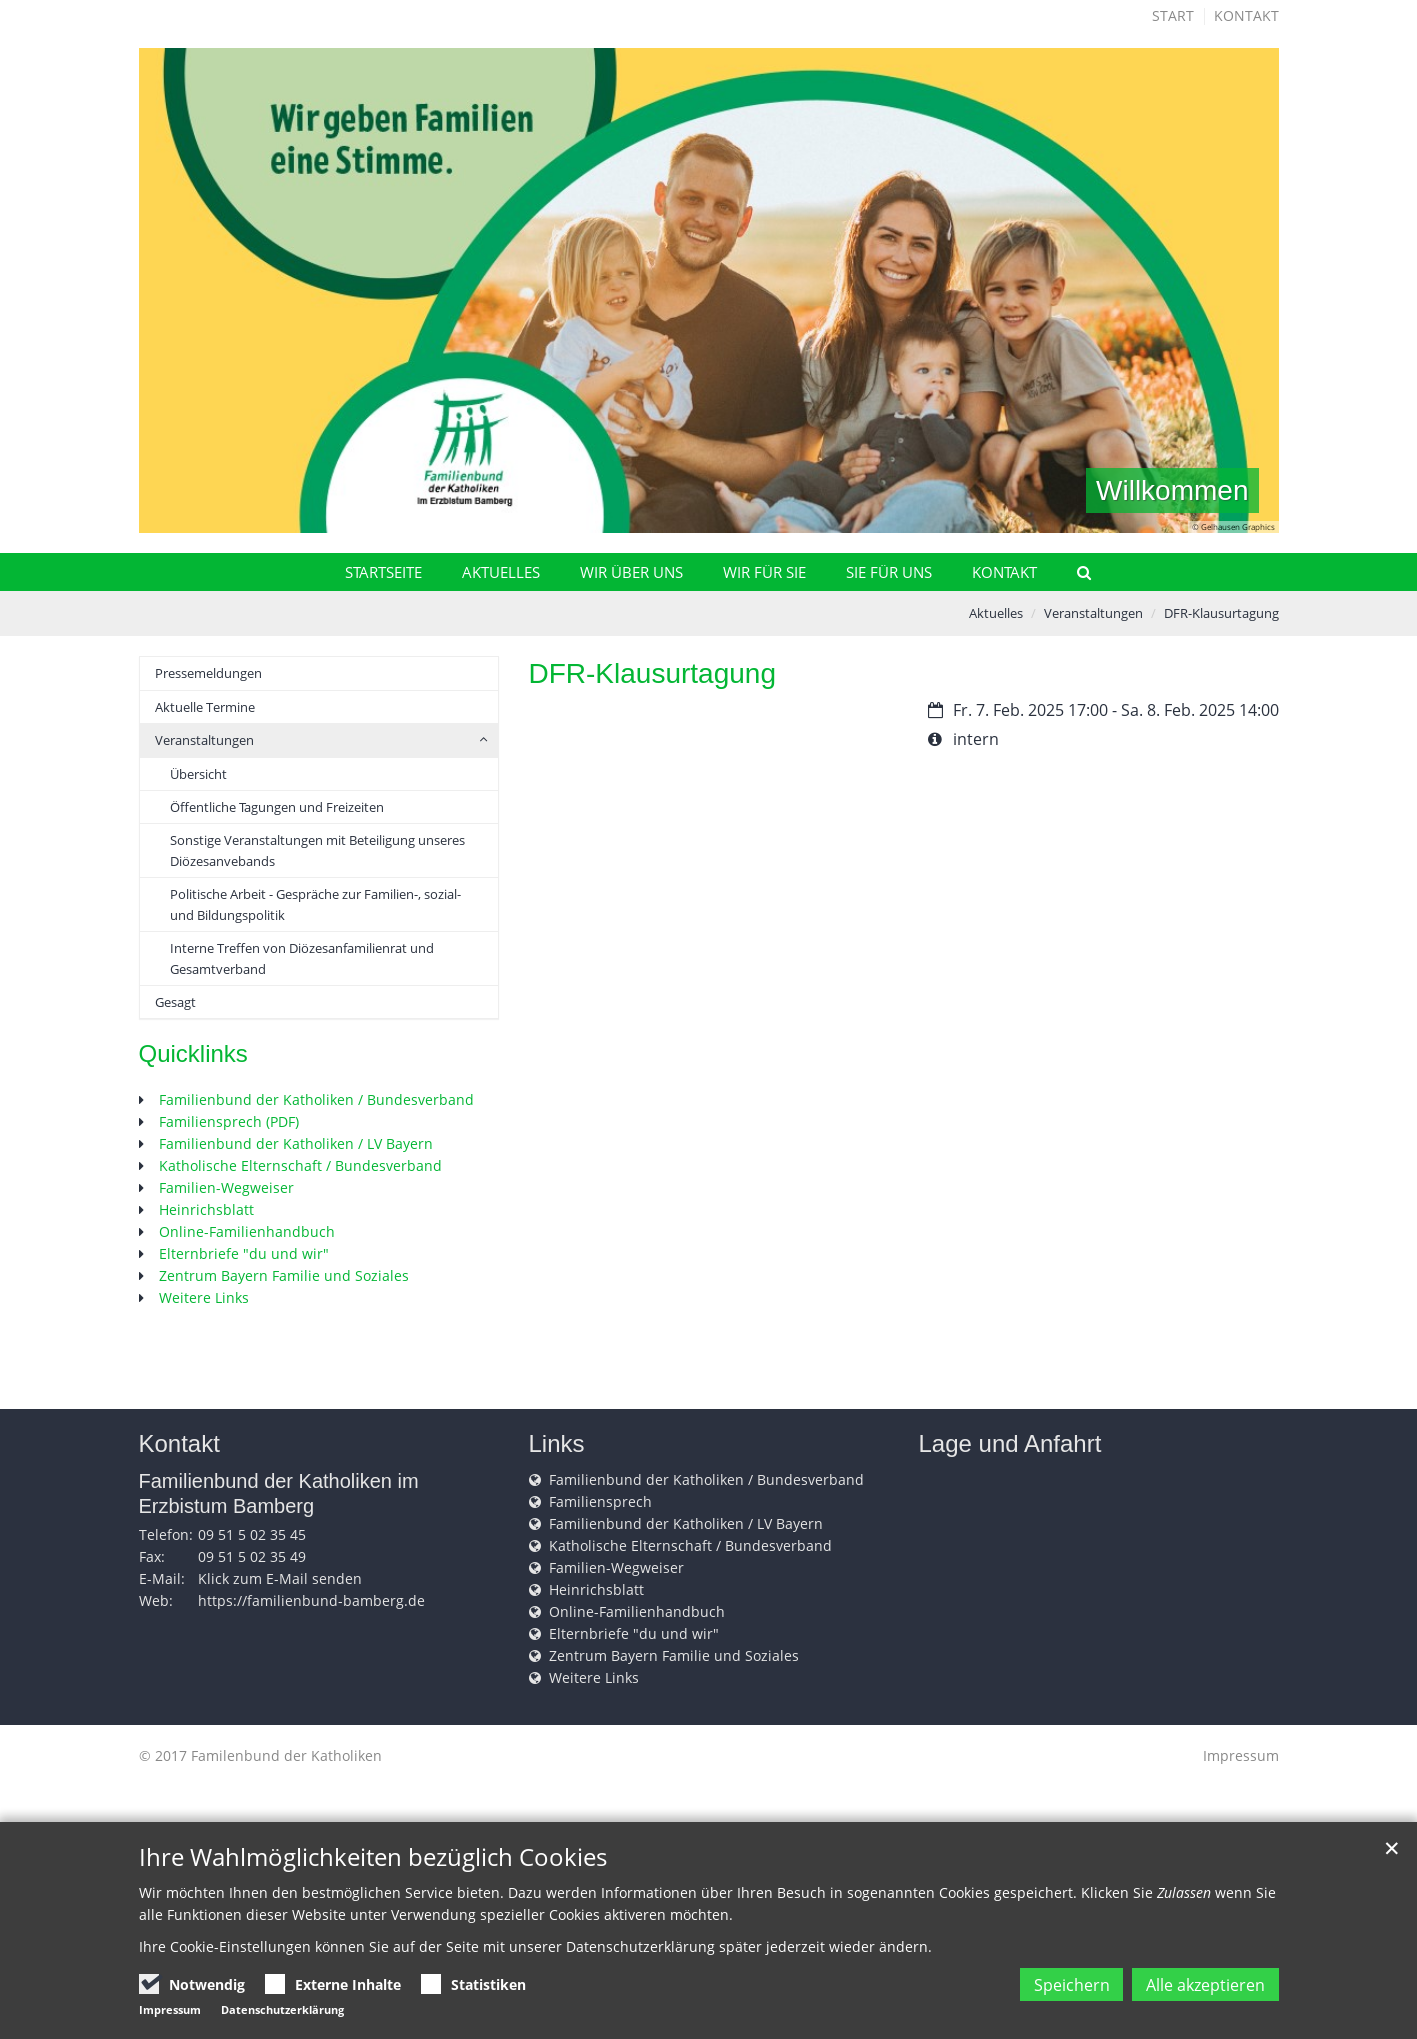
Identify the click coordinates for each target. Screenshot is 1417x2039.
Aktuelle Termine (205, 707)
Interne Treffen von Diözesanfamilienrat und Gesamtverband (302, 958)
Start (1173, 15)
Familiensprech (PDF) (229, 1121)
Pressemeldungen (208, 673)
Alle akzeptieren (1196, 1988)
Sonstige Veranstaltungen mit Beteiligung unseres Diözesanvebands (317, 850)
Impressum (1241, 1755)
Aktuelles (501, 572)
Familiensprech (600, 1501)
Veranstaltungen (1093, 613)
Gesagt (175, 1002)
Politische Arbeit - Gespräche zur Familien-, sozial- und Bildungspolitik (315, 904)
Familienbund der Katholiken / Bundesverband (316, 1099)
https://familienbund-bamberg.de (311, 1600)
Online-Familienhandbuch (247, 1231)
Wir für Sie (764, 572)
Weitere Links (204, 1297)
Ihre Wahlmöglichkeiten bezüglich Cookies (373, 1864)
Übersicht (198, 774)
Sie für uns (889, 572)
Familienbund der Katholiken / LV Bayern (296, 1143)
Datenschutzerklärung (282, 2009)
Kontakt (1246, 15)
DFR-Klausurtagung (1221, 613)
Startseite (383, 572)
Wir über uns (631, 572)
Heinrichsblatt (206, 1209)
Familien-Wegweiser (226, 1187)
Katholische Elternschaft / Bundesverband (300, 1165)
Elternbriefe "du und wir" (244, 1253)
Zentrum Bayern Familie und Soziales (284, 1275)
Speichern (1036, 1988)
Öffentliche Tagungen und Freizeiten (277, 807)
